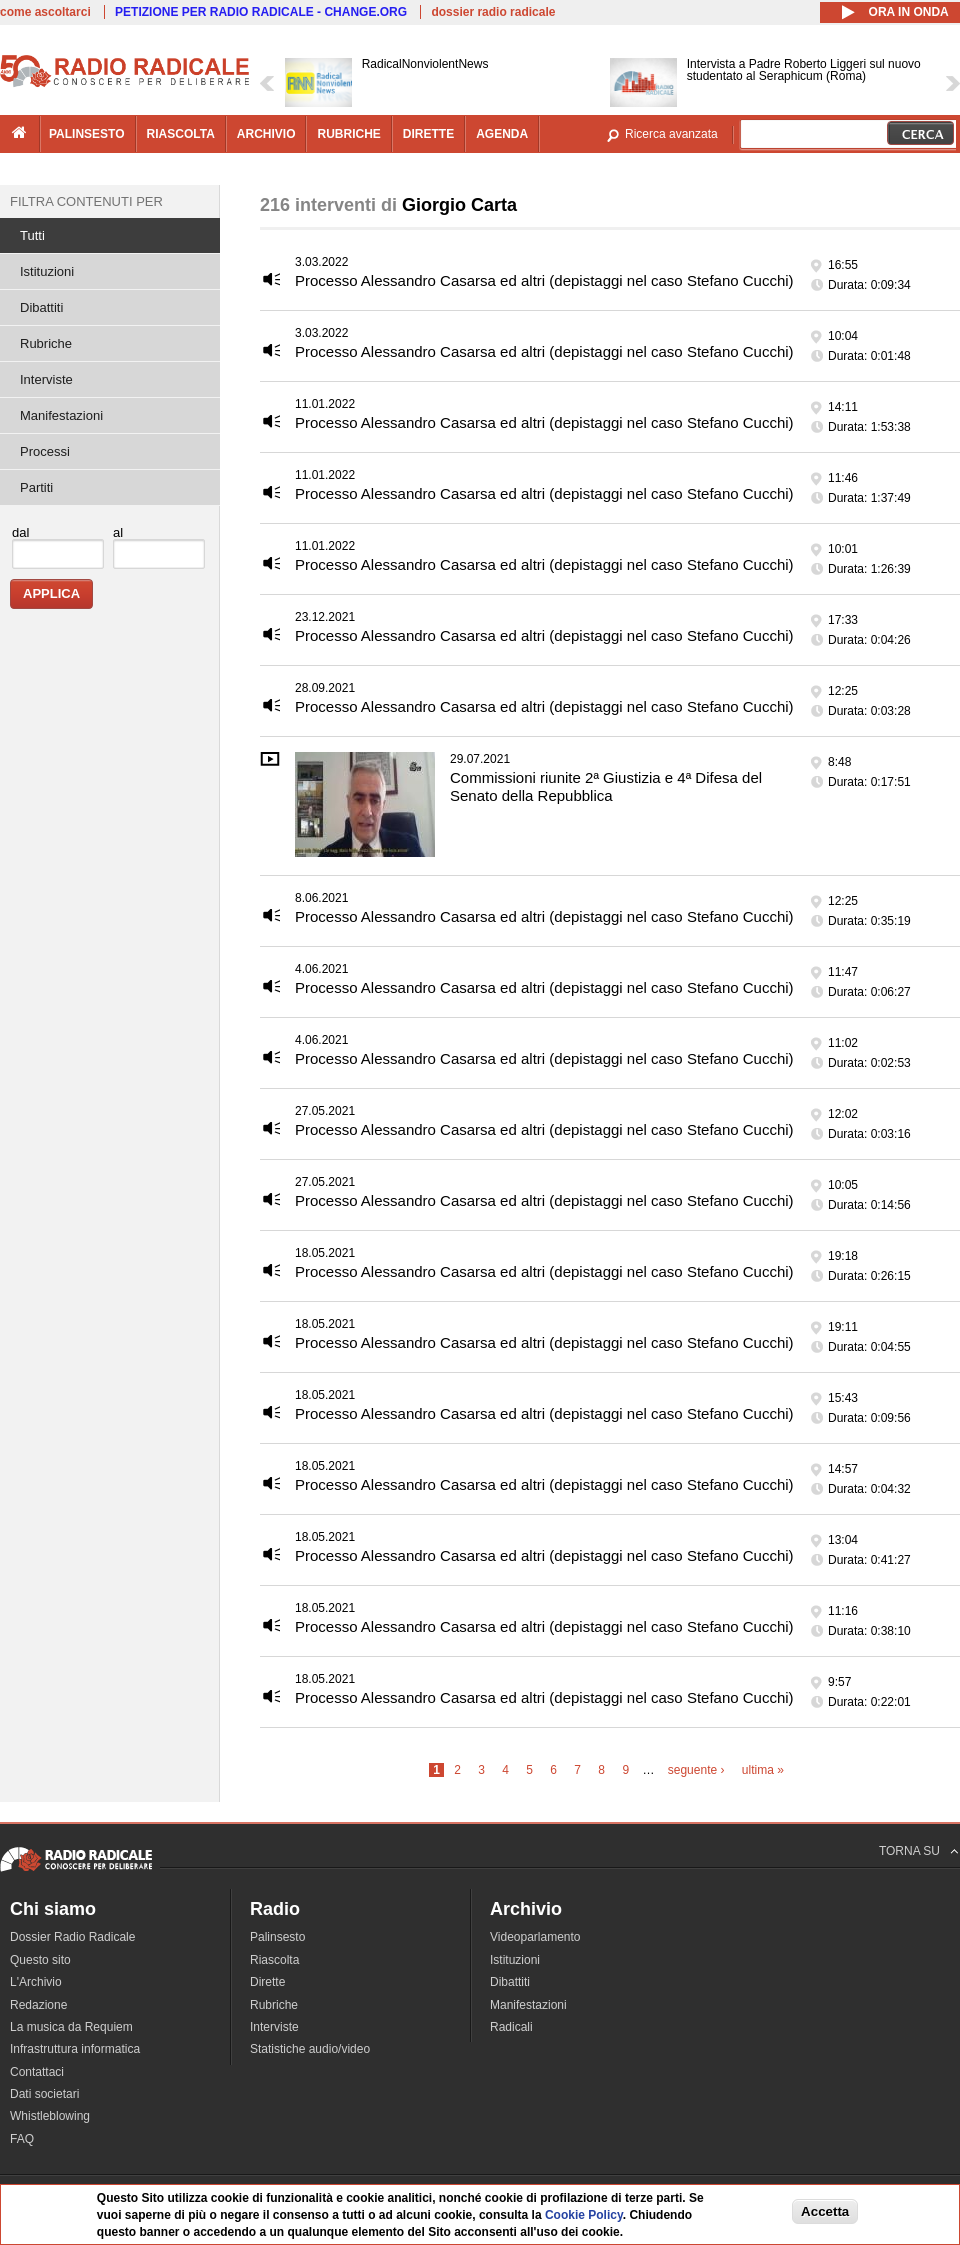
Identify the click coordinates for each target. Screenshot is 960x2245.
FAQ (22, 2139)
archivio (266, 134)
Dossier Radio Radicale (72, 1937)
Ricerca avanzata (671, 134)
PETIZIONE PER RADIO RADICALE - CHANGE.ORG (261, 12)
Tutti (32, 235)
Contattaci (37, 2072)
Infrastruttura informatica (75, 2049)
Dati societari (44, 2094)
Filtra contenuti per (86, 201)
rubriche (348, 134)
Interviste (46, 379)
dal (20, 532)
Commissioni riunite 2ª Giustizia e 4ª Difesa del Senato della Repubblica (606, 786)
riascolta (181, 134)
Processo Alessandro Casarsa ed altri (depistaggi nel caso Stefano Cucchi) (544, 280)
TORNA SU (909, 1851)
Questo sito (40, 1960)
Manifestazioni (61, 415)
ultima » (763, 1770)
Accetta (825, 2211)
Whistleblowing (50, 2116)
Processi (45, 451)
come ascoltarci (45, 12)
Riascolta (274, 1960)
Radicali (511, 2027)
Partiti (36, 487)
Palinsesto (277, 1937)
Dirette (267, 1982)
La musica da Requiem (71, 2027)
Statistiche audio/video (310, 2049)
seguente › (696, 1770)
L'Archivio (36, 1982)
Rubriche (46, 343)
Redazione (38, 2005)
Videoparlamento (535, 1937)
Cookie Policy (584, 2215)
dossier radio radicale (493, 12)
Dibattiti (41, 307)
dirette (428, 134)
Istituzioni (47, 271)
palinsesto (87, 134)
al (118, 532)
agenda (502, 134)
